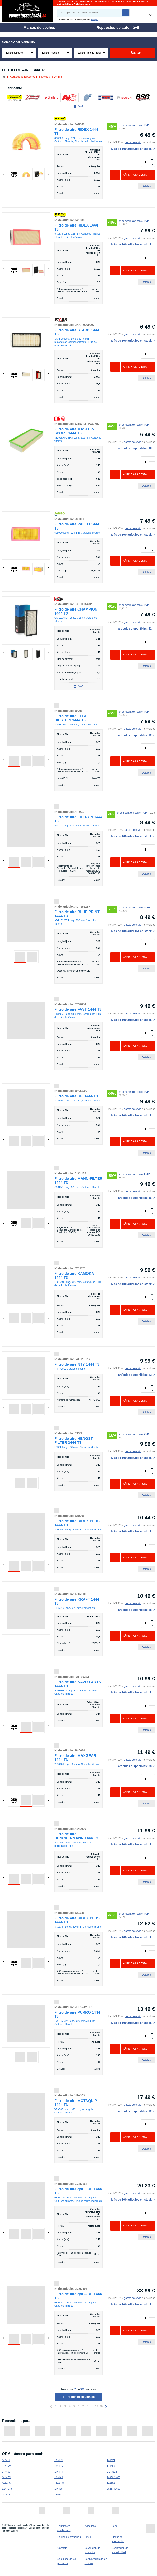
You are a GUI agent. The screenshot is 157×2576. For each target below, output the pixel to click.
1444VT (111, 2460)
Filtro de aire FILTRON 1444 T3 (78, 821)
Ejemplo (94, 19)
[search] (89, 13)
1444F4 (58, 2471)
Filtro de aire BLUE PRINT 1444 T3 (78, 917)
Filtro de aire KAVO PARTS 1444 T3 (78, 1687)
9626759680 (113, 2488)
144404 (111, 2483)
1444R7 (58, 2460)
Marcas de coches (39, 28)
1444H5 (6, 2483)
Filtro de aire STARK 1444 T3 (78, 337)
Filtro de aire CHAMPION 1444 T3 (78, 615)
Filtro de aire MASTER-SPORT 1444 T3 (78, 435)
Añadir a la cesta (140, 174)
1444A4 (6, 2494)
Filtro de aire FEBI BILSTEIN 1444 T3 (78, 720)
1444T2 (6, 2460)
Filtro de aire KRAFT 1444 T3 (78, 1603)
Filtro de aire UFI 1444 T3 (78, 1098)
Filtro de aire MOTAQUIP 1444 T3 (78, 2106)
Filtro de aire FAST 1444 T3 (78, 1013)
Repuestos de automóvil (117, 28)
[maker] (19, 53)
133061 (58, 2494)
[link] (26, 141)
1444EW (59, 2483)
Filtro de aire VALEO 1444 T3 (78, 528)
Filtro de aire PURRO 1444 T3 (78, 2018)
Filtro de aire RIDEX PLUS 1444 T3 (78, 1525)
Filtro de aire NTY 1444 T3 (78, 1366)
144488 (58, 2488)
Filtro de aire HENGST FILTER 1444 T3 (78, 1443)
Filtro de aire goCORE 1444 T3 (78, 2195)
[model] (55, 53)
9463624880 (113, 2477)
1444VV (6, 2466)
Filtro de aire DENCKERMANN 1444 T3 (78, 1840)
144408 (6, 2471)
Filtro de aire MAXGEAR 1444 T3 (78, 1760)
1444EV (58, 2466)
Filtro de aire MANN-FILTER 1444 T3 (78, 1183)
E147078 (7, 2488)
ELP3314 (112, 2471)
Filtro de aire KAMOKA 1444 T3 (78, 1279)
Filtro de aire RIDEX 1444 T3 (78, 135)
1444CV (6, 2477)
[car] (91, 53)
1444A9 (58, 2477)
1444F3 (111, 2466)
